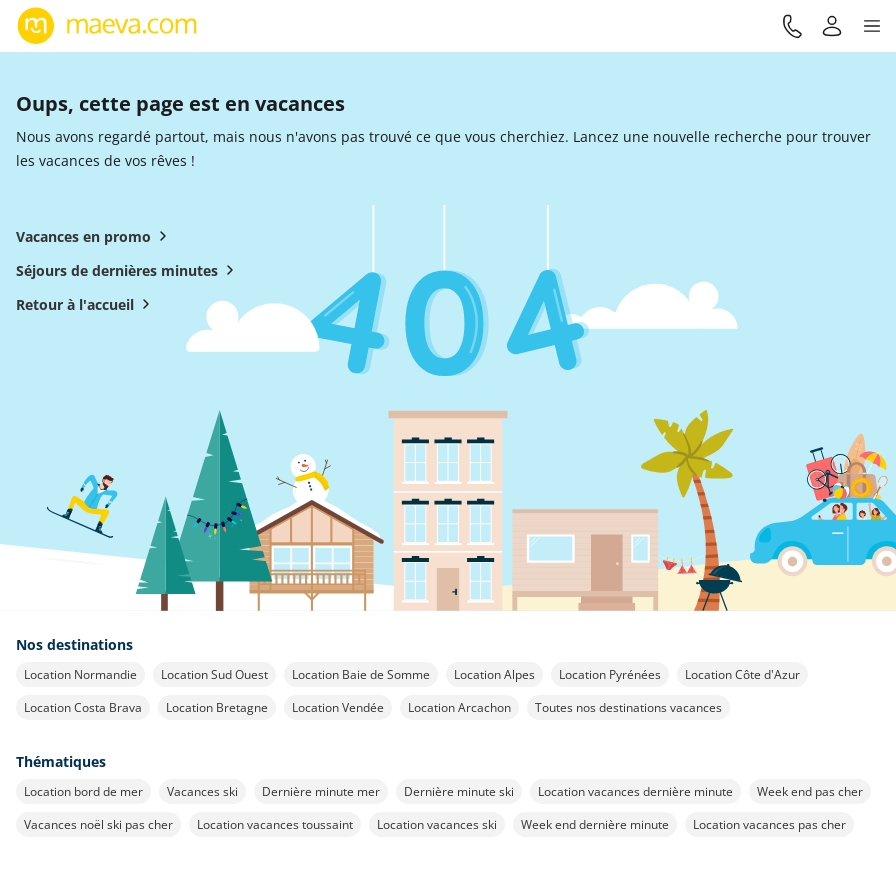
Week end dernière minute (595, 824)
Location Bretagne (217, 707)
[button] (872, 26)
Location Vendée (338, 707)
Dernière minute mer (321, 791)
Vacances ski (202, 791)
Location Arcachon (459, 707)
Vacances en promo (95, 236)
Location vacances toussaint (275, 824)
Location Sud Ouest (214, 674)
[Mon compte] (832, 26)
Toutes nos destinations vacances (628, 707)
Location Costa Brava (83, 707)
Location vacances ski (437, 824)
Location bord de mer (83, 791)
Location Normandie (80, 674)
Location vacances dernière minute (635, 791)
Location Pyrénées (610, 674)
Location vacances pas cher (769, 824)
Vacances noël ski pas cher (98, 824)
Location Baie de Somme (361, 674)
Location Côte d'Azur (742, 674)
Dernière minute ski (459, 791)
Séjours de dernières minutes (129, 270)
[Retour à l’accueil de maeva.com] (107, 26)
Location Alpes (494, 674)
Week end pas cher (810, 791)
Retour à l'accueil (87, 304)
